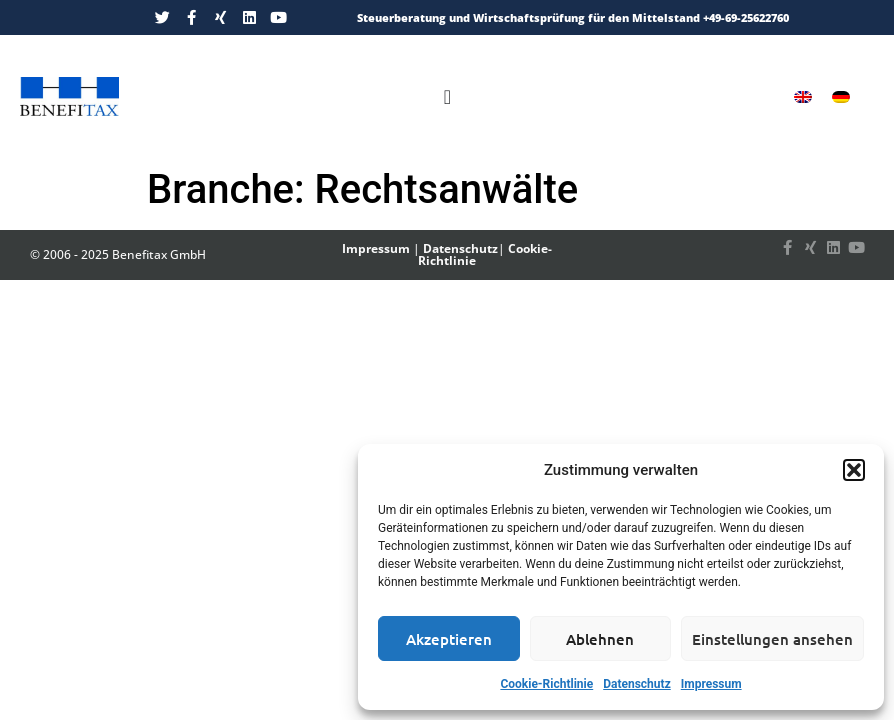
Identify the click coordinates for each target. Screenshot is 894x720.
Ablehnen (600, 639)
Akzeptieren (449, 639)
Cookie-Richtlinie (546, 684)
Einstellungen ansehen (772, 639)
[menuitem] (803, 96)
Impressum (711, 684)
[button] (854, 470)
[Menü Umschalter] (447, 97)
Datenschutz (637, 684)
